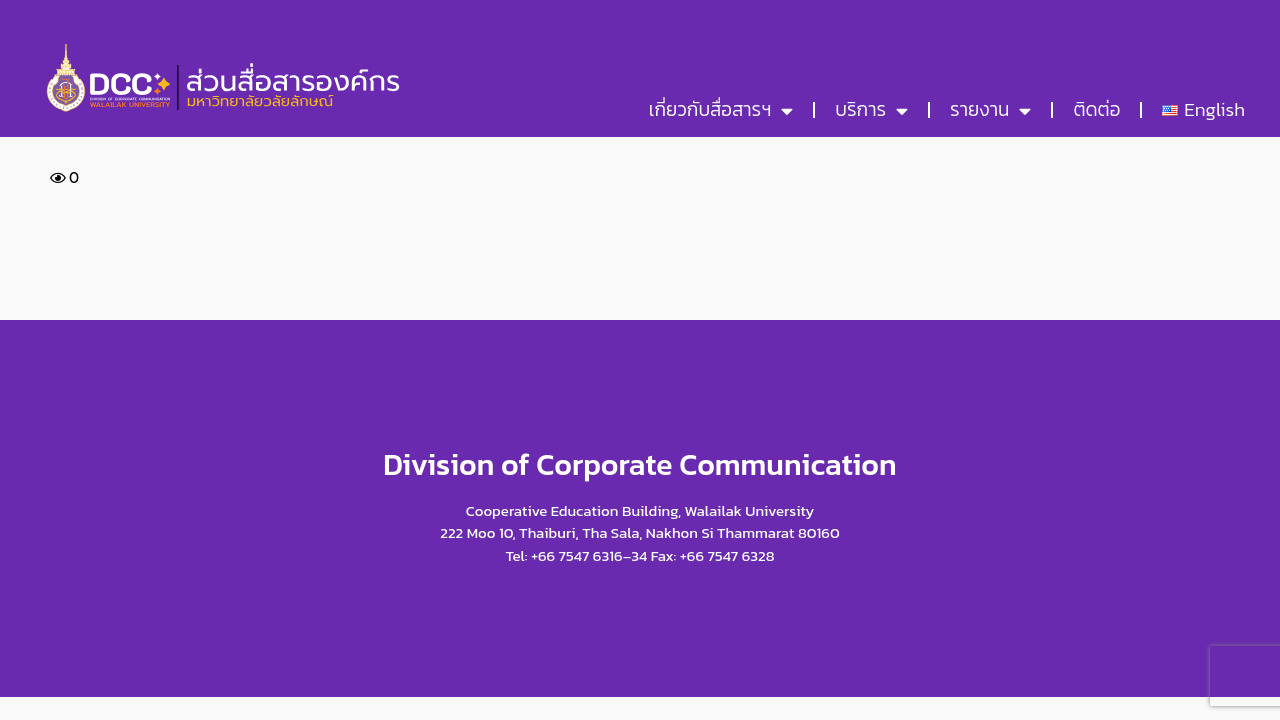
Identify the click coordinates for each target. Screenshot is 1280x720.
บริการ (871, 110)
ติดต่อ (1096, 109)
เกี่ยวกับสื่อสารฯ (721, 110)
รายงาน (990, 110)
